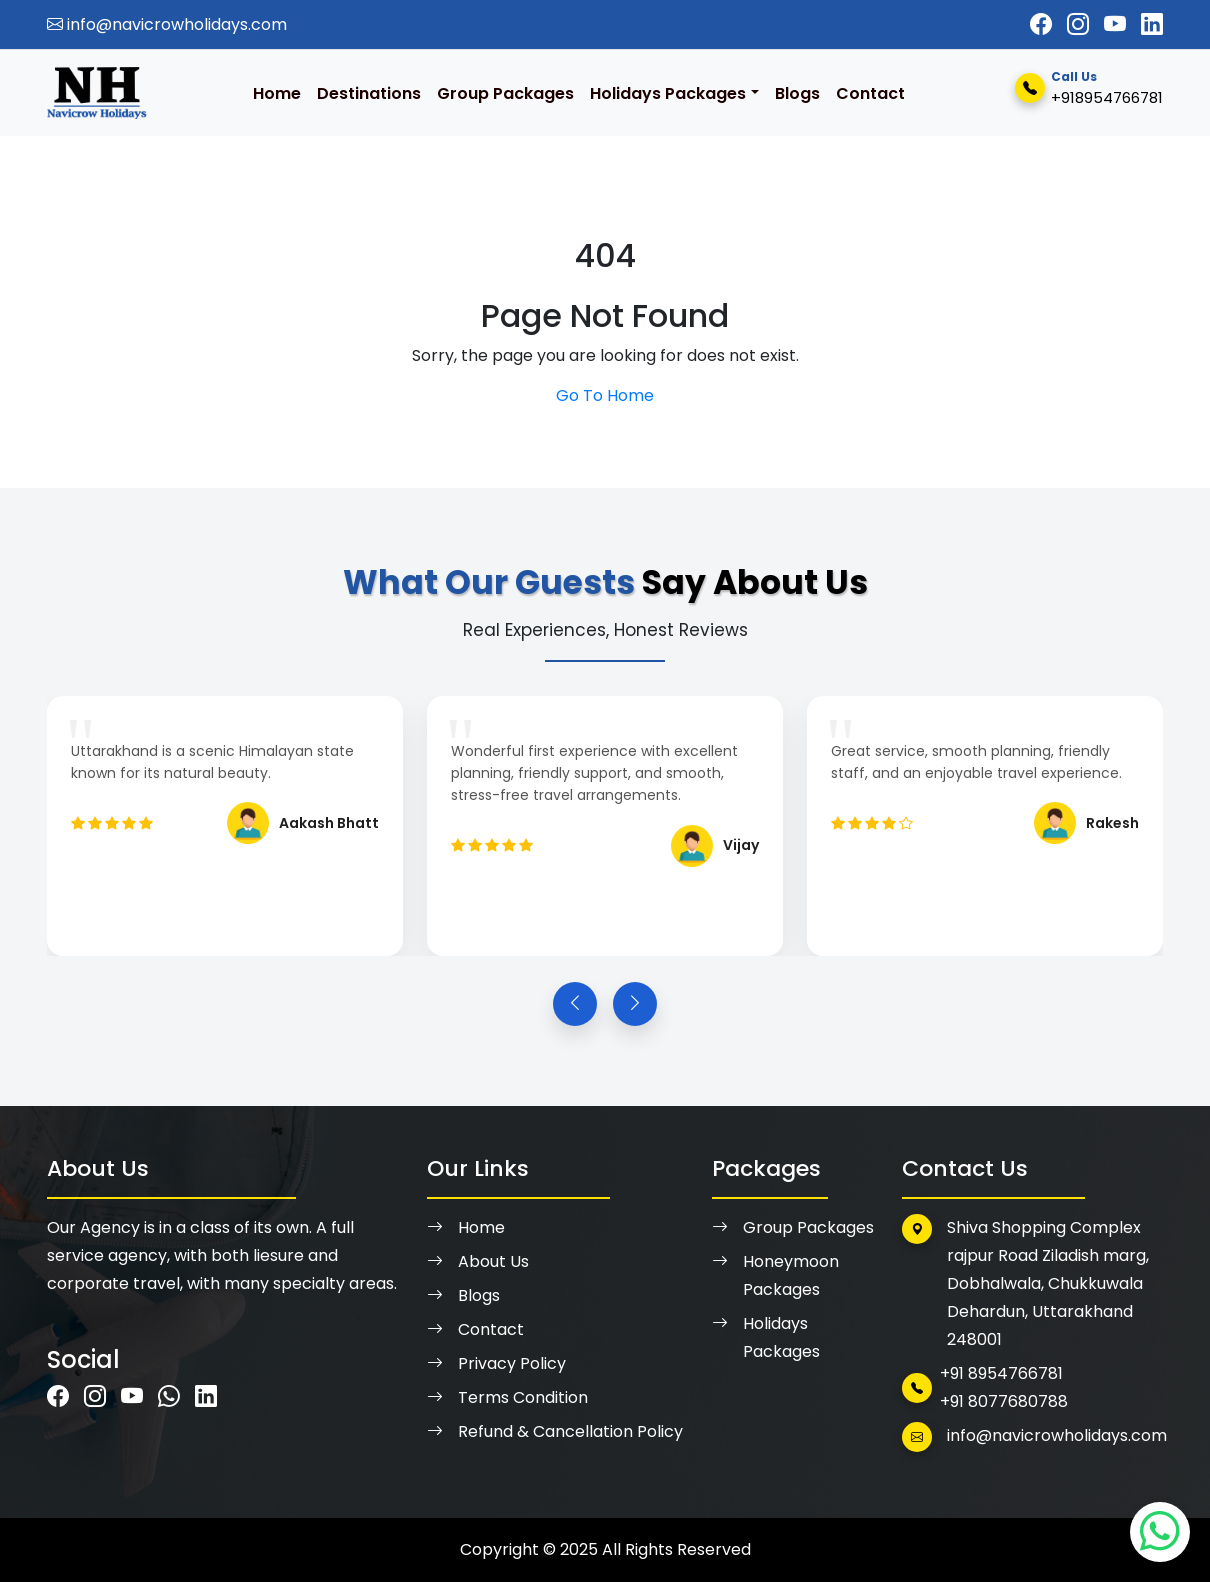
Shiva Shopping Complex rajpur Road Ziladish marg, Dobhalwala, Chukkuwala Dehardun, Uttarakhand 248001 (1025, 1282)
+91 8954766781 (1001, 1373)
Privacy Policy (496, 1364)
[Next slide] (635, 1004)
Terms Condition (507, 1398)
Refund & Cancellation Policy (555, 1432)
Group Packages (505, 93)
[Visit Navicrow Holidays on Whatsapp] (169, 1397)
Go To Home (605, 395)
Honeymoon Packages (775, 1276)
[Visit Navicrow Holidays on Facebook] (1041, 24)
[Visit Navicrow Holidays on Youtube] (1115, 24)
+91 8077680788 (1004, 1401)
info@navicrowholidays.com (167, 24)
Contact (870, 93)
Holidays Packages (668, 93)
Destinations (369, 93)
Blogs (797, 93)
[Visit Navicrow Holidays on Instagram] (1078, 24)
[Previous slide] (575, 1004)
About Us (478, 1262)
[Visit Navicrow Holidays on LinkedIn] (1152, 24)
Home (277, 93)
